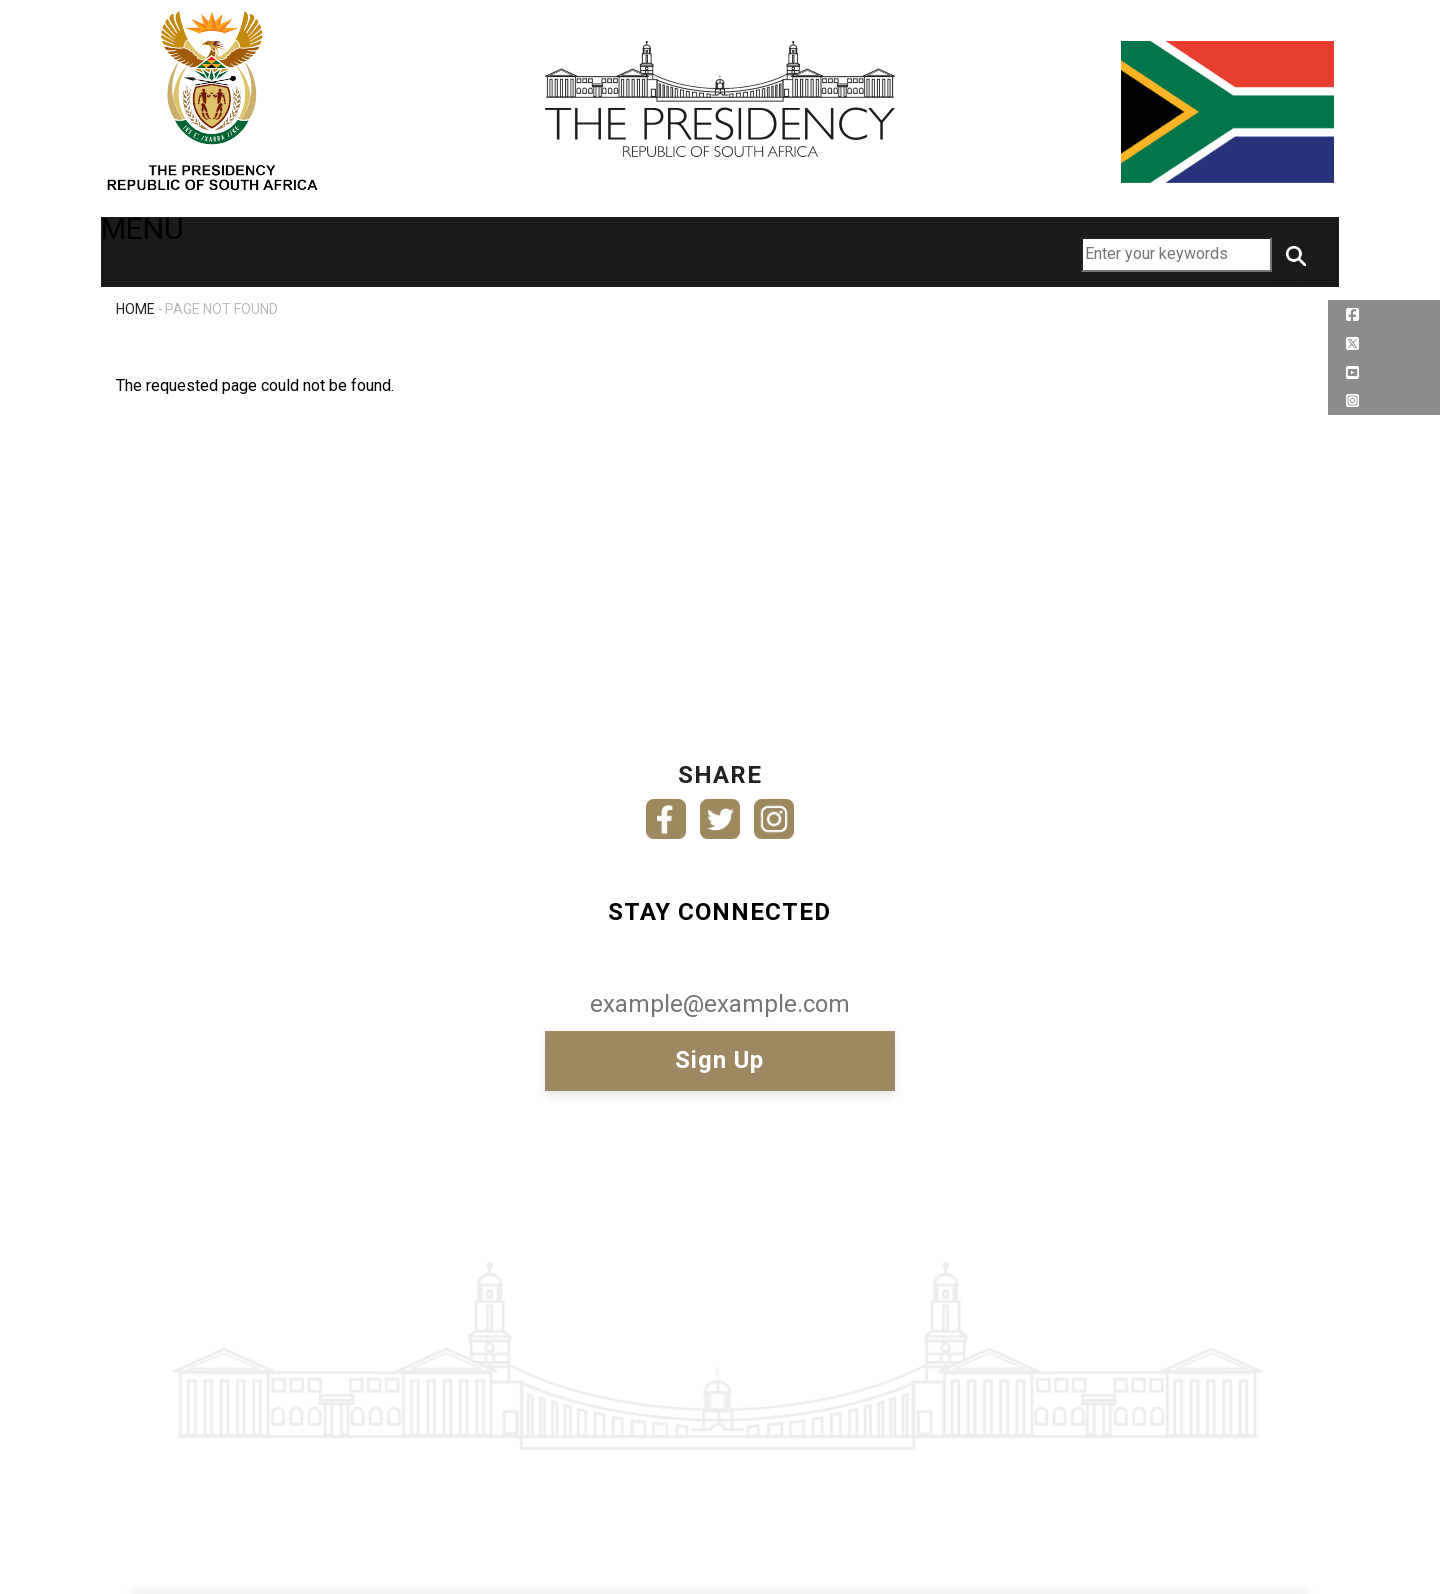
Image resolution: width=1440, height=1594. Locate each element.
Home (135, 309)
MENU (154, 250)
